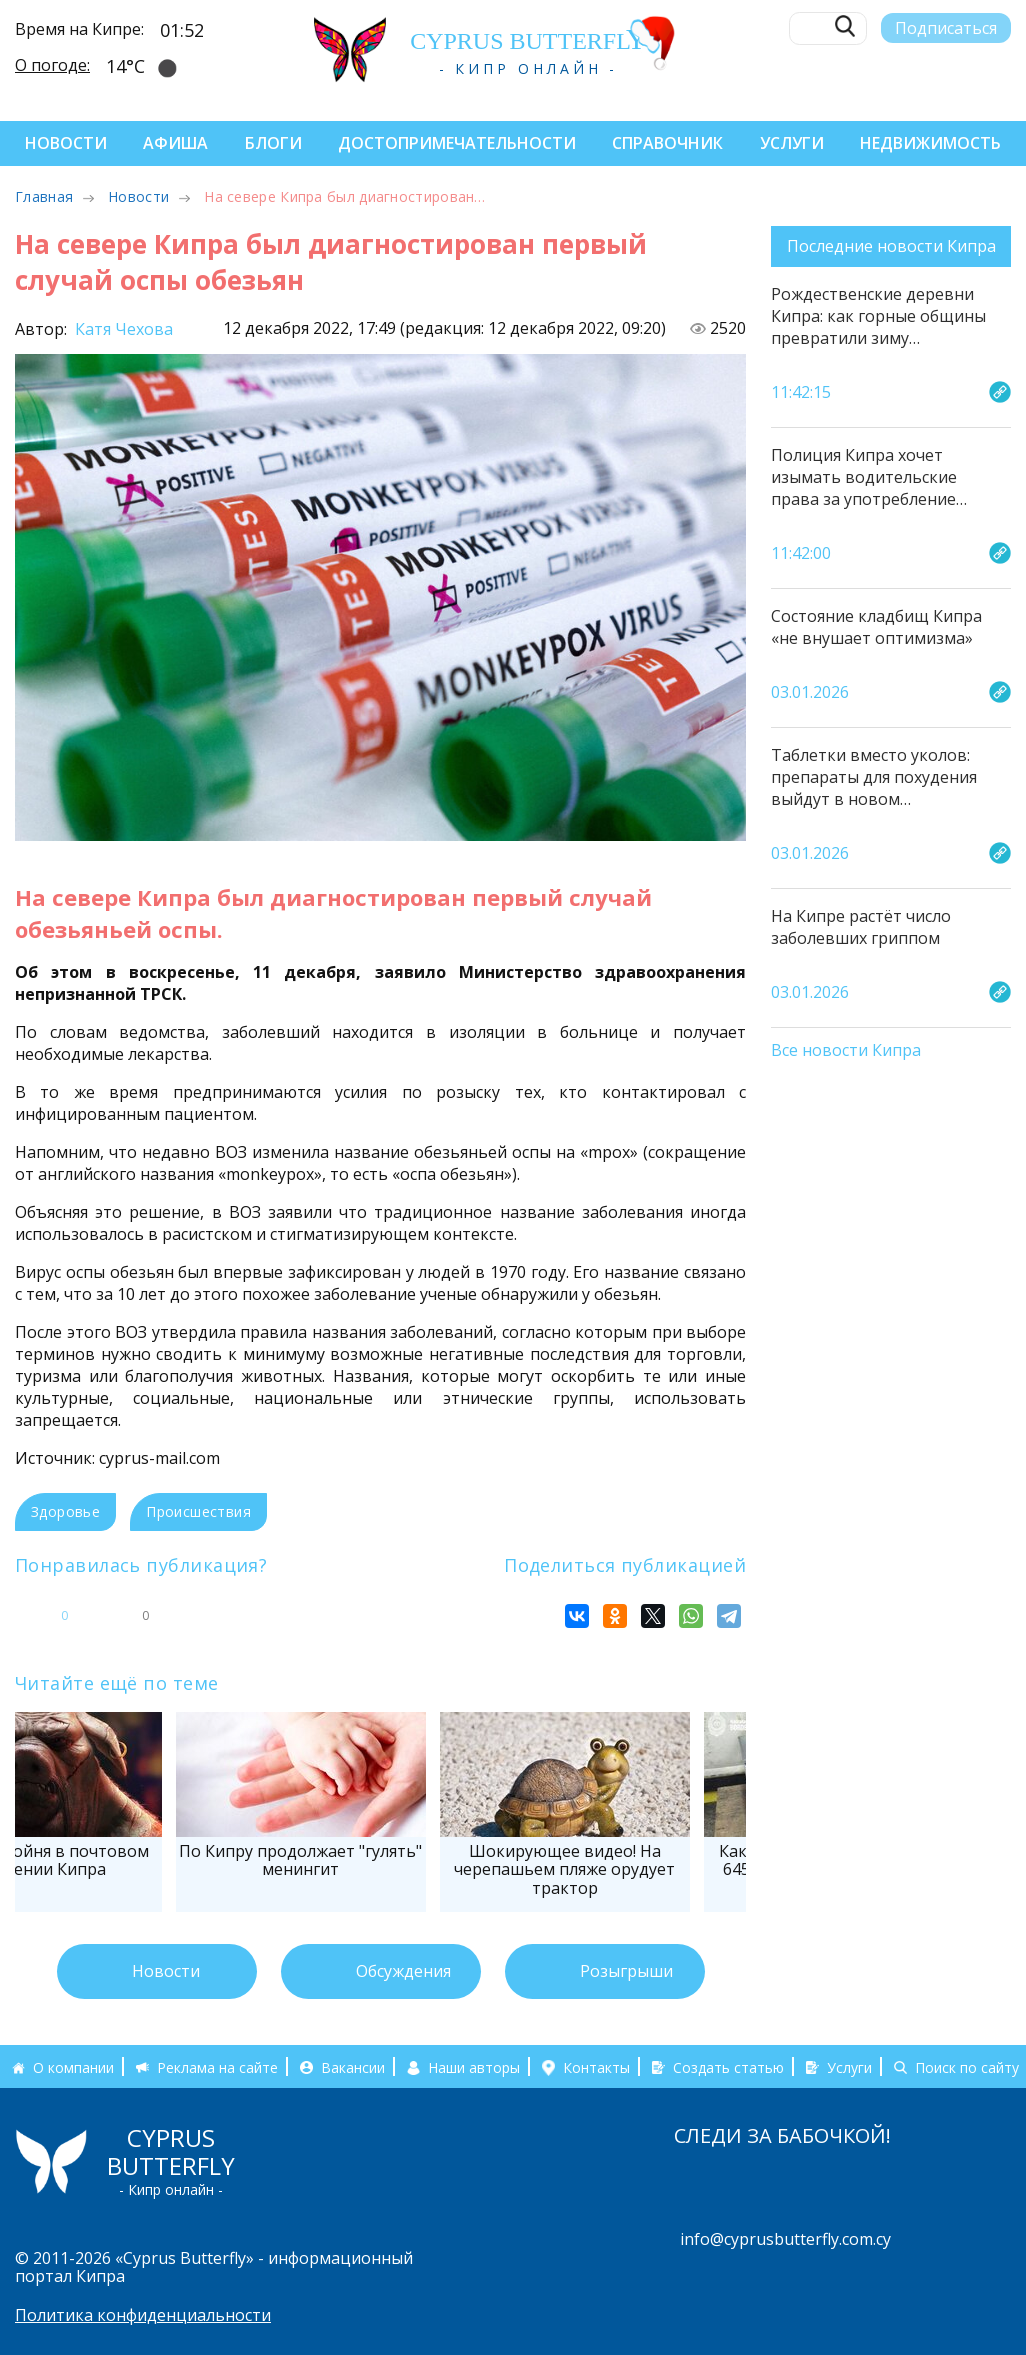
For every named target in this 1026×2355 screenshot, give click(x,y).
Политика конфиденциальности (143, 2315)
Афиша (175, 143)
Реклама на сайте (217, 2067)
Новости (66, 143)
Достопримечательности (457, 143)
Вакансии (353, 2067)
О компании (73, 2067)
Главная (44, 196)
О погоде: (52, 64)
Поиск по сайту (967, 2067)
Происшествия (198, 1511)
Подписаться (946, 27)
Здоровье (65, 1511)
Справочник (667, 143)
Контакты (596, 2067)
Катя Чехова (122, 329)
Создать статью (728, 2067)
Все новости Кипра (846, 1051)
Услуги (792, 143)
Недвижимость (930, 143)
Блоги (273, 143)
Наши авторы (474, 2067)
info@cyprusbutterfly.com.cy (785, 2239)
